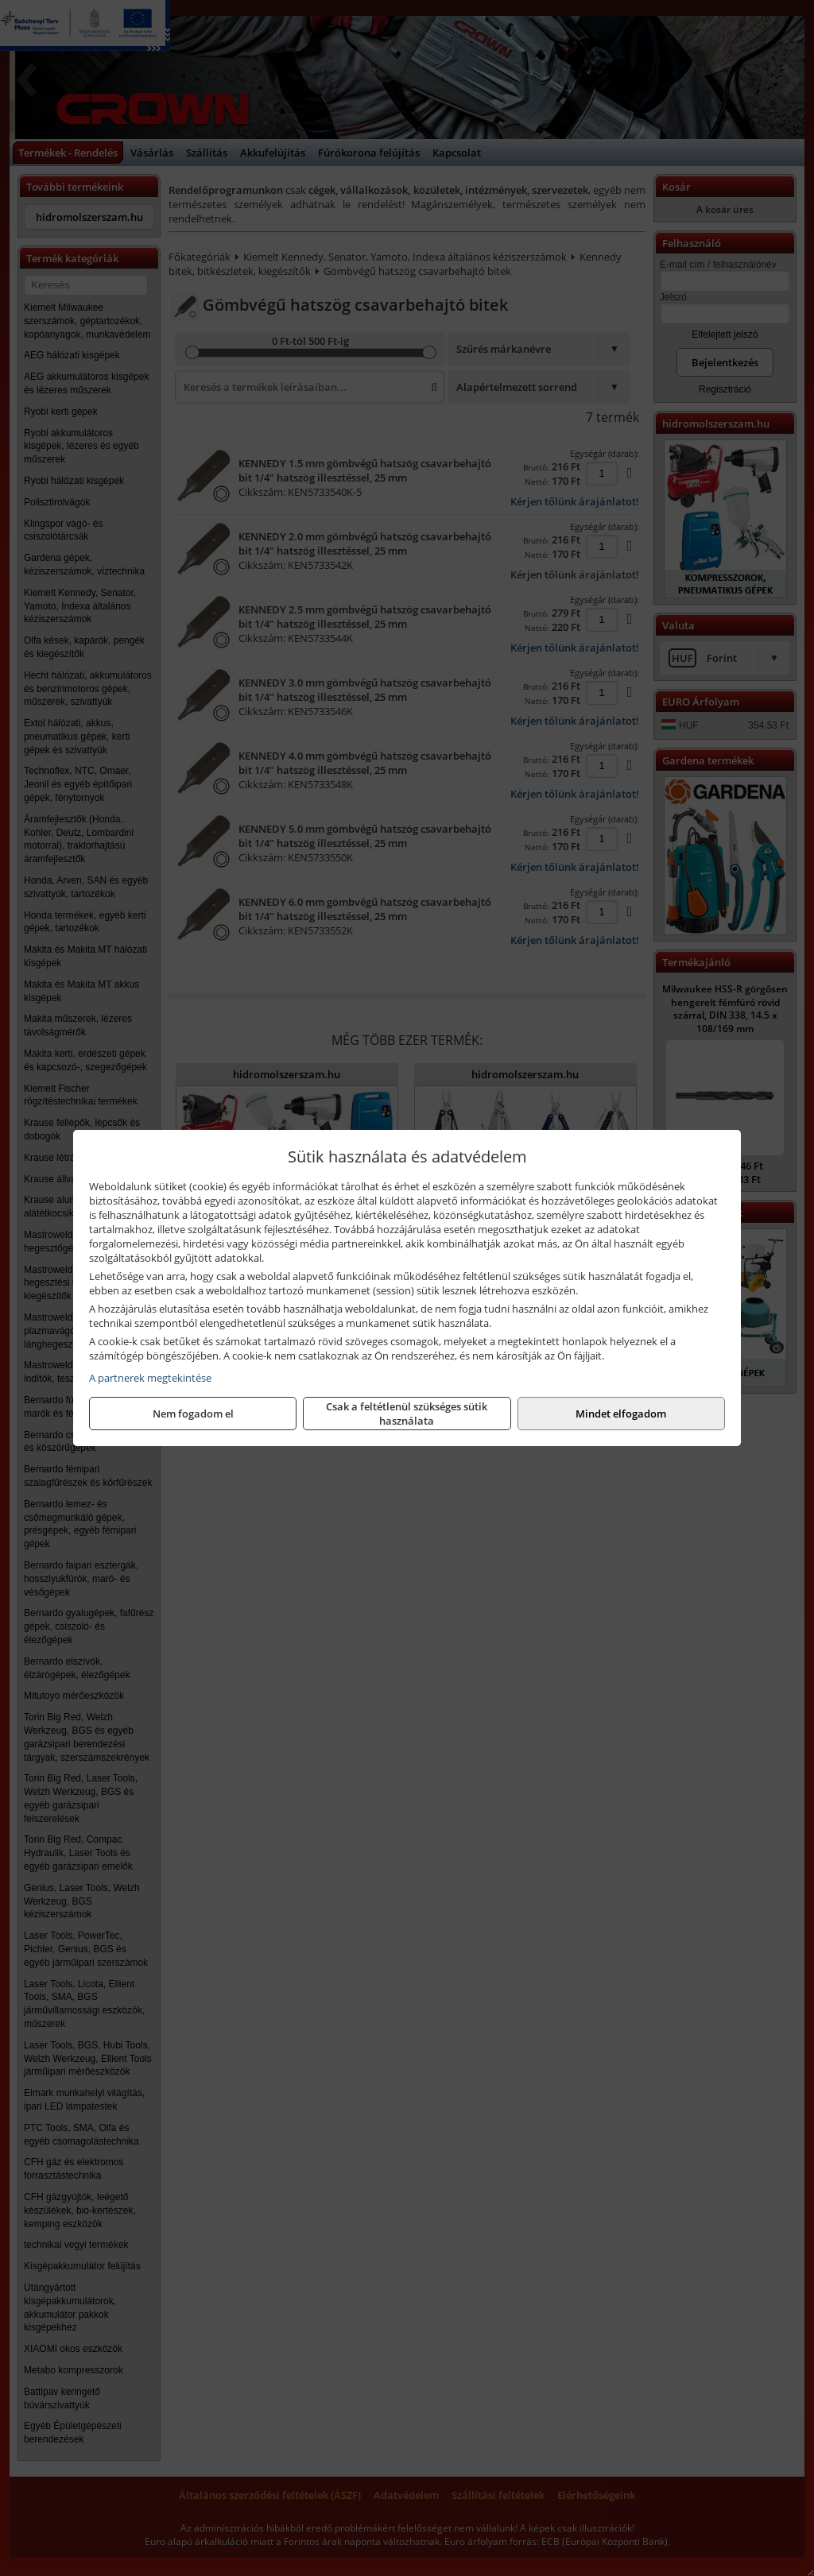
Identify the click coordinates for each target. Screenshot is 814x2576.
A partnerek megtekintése (150, 1378)
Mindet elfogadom (621, 1413)
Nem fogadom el (193, 1413)
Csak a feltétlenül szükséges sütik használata (406, 1413)
